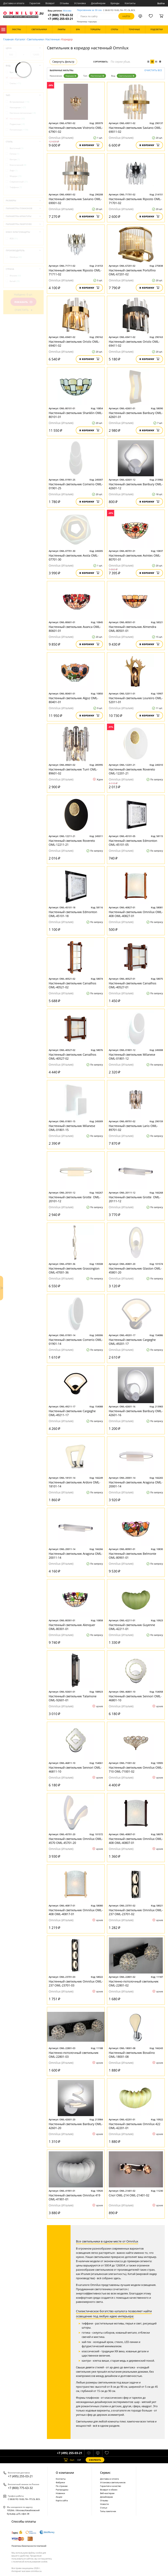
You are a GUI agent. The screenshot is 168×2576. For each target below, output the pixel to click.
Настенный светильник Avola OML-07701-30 (73, 557)
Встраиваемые (19, 101)
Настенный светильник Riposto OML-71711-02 (75, 272)
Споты (15, 83)
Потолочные (19, 129)
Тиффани (16, 187)
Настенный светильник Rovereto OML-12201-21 (132, 771)
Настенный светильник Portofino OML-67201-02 (132, 272)
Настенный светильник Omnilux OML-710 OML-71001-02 (136, 1769)
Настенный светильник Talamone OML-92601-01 (72, 1698)
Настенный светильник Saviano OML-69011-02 (135, 130)
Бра (13, 72)
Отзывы (64, 3)
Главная (8, 39)
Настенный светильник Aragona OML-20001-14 (135, 1484)
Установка (80, 3)
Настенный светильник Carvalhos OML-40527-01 (132, 985)
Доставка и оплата (13, 3)
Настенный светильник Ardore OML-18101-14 (74, 1484)
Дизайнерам (98, 3)
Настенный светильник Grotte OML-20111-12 (134, 1199)
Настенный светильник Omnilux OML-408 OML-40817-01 (76, 1912)
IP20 (14, 238)
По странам (62, 2486)
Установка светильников (112, 2482)
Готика (14, 153)
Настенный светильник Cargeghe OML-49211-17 (72, 1413)
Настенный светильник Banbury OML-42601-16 (136, 1413)
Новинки (60, 2493)
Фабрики (60, 2482)
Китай (15, 281)
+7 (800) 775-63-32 (60, 15)
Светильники (35, 39)
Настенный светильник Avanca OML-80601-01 (75, 629)
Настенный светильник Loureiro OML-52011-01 (136, 700)
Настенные (52, 39)
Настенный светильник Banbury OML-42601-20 (76, 2126)
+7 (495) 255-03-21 (60, 19)
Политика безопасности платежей (28, 2545)
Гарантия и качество (110, 2486)
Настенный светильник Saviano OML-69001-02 (75, 201)
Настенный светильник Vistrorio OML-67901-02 (76, 130)
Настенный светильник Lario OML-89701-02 (133, 1128)
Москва (67, 10)
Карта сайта (62, 2500)
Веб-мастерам (107, 2493)
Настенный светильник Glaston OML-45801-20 (135, 1270)
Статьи (103, 2507)
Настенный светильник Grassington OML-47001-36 (74, 1270)
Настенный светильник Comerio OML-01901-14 (76, 1342)
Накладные (18, 107)
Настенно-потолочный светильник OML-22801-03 (73, 2055)
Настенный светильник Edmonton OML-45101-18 (73, 914)
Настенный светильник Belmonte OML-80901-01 (132, 1555)
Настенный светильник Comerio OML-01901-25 (76, 486)
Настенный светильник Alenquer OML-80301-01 (72, 1627)
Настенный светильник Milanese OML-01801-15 (72, 1128)
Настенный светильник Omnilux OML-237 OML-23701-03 (76, 1983)
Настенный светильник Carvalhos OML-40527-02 (72, 1056)
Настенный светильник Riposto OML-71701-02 (135, 201)
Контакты (130, 3)
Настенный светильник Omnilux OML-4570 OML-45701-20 (76, 1841)
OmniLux (16, 257)
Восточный (16, 148)
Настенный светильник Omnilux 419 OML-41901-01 (74, 2197)
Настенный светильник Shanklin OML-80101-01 (76, 415)
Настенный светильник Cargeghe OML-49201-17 (132, 1342)
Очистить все (153, 70)
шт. (69, 2460)
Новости (104, 2504)
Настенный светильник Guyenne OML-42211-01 (132, 1627)
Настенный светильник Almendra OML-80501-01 (132, 629)
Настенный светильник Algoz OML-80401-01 (73, 700)
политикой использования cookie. (30, 2561)
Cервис (105, 2473)
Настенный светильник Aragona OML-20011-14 (75, 1555)
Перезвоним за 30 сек (89, 10)
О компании (65, 2473)
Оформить (95, 2460)
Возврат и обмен (108, 2489)
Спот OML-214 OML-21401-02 (129, 2195)
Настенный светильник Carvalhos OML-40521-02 (72, 985)
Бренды (115, 3)
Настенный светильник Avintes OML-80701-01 (135, 557)
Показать (23, 302)
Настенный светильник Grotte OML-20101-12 (74, 1199)
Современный (19, 181)
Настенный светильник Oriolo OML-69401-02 (74, 343)
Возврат (50, 3)
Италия (15, 275)
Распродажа (62, 2489)
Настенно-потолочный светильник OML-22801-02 (133, 1983)
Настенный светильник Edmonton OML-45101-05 (133, 843)
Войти (161, 3)
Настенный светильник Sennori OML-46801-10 (135, 1698)
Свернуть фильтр (63, 61)
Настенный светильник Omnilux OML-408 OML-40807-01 (136, 1841)
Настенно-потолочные (23, 113)
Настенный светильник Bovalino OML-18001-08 (132, 2055)
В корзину (89, 145)
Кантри (15, 159)
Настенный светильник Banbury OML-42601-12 (136, 486)
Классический (18, 165)
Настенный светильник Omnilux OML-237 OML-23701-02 (136, 1912)
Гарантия (35, 3)
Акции (59, 2496)
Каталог (3, 29)
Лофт (14, 170)
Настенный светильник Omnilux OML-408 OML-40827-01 (136, 914)
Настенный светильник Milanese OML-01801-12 (132, 1056)
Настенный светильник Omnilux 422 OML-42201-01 (134, 2126)
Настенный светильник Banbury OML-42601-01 (136, 415)
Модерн (15, 176)
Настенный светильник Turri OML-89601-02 (73, 771)
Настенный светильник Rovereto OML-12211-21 (72, 843)
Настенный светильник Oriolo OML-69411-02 (134, 343)
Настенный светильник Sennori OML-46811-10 (75, 1769)
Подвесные (17, 124)
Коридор (71, 75)
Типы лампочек (108, 2511)
